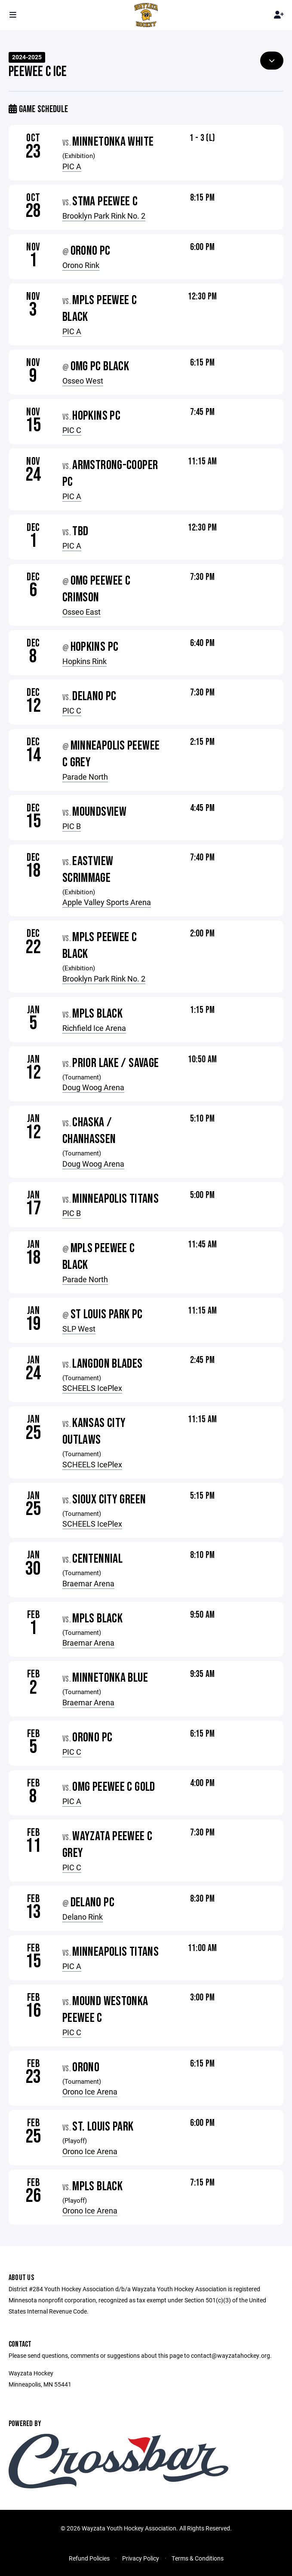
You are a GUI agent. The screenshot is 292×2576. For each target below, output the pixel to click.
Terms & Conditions (198, 2558)
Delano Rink (82, 1916)
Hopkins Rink (84, 661)
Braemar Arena (88, 1583)
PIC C (71, 430)
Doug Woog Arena (93, 1087)
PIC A (71, 166)
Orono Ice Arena (89, 2091)
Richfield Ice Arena (94, 1028)
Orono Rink (80, 265)
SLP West (78, 1328)
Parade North (85, 776)
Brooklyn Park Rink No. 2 (103, 215)
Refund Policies (89, 2558)
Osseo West (82, 380)
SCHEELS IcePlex (92, 1388)
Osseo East (81, 612)
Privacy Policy (140, 2558)
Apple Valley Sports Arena (106, 902)
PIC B (71, 826)
